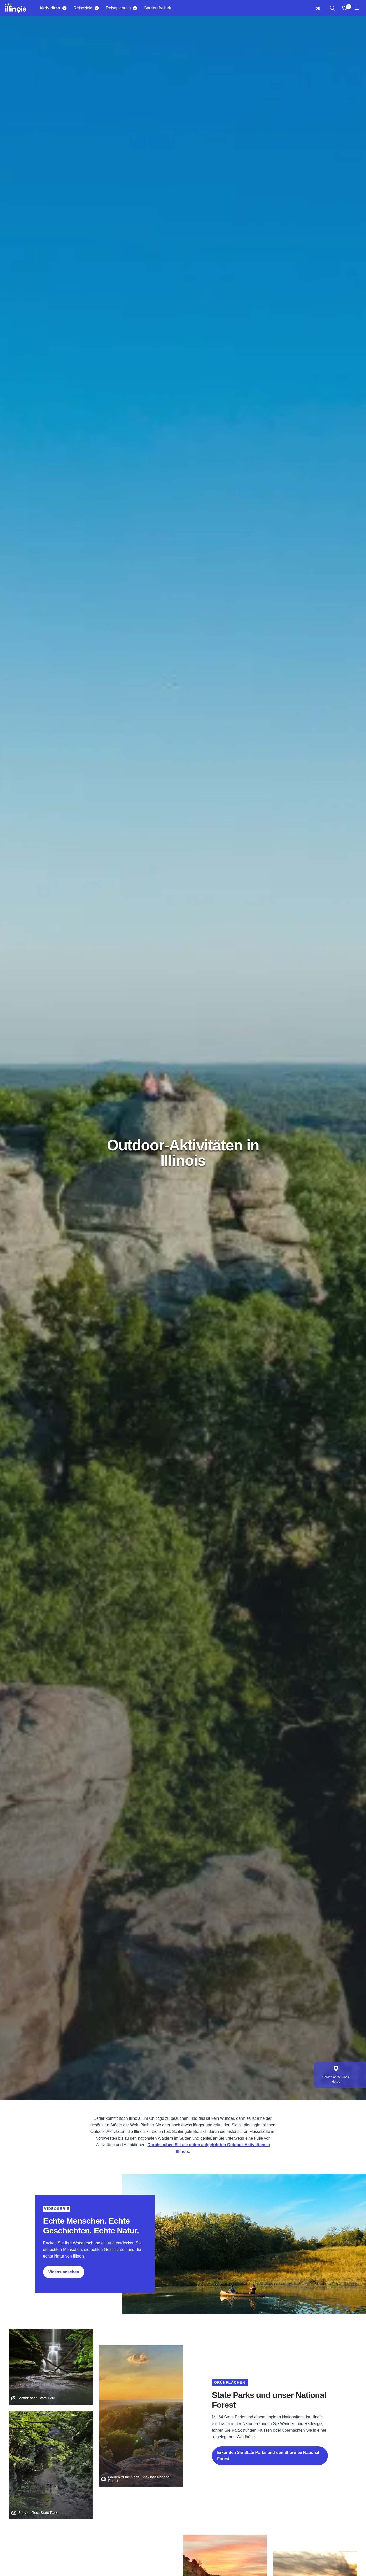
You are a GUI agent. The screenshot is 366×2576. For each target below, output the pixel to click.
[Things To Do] (64, 8)
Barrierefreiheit (157, 8)
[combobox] (318, 8)
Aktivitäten (49, 8)
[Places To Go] (97, 8)
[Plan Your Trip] (135, 8)
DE (317, 8)
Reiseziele (83, 8)
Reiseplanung (118, 8)
